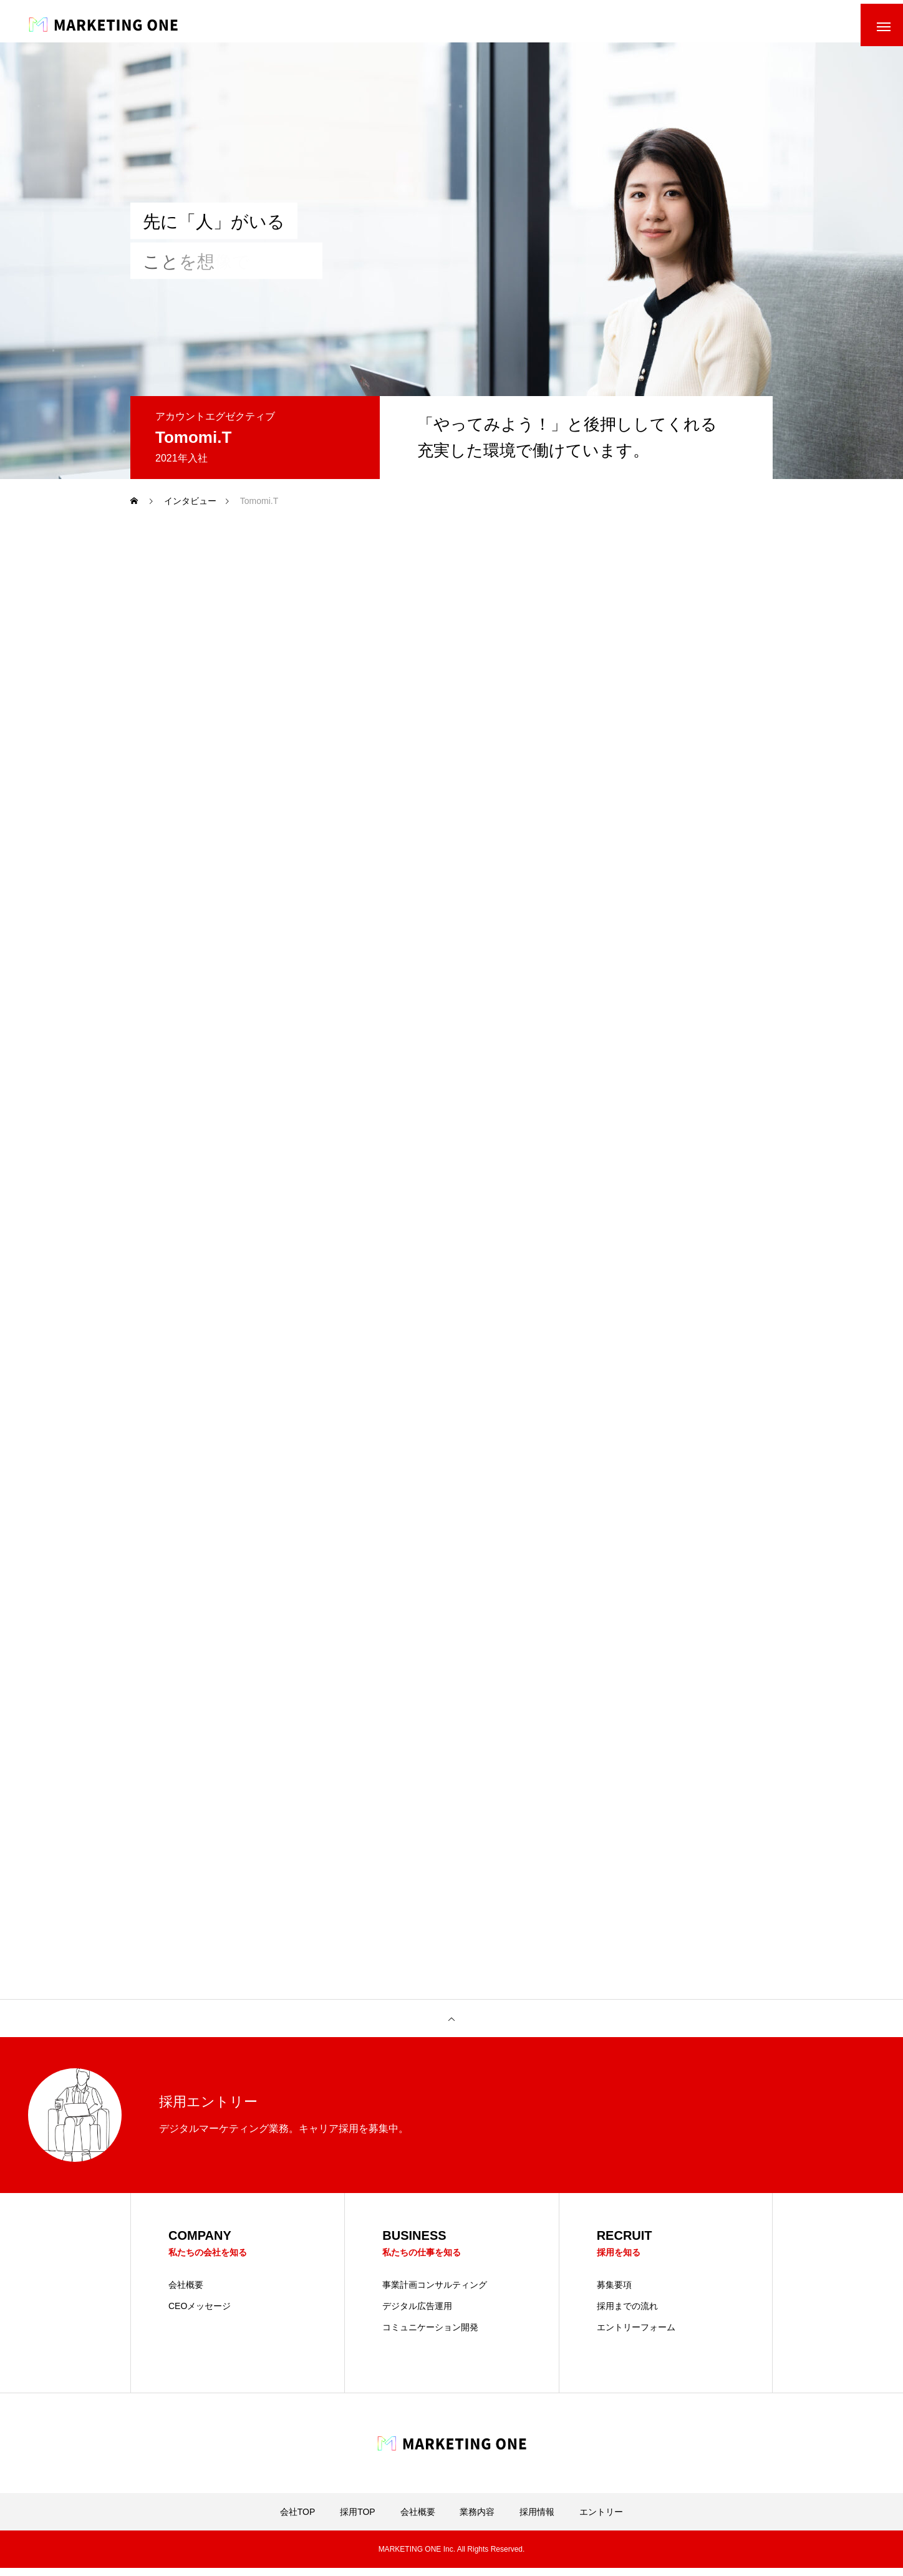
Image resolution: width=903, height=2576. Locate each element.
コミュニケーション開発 (430, 2335)
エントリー (601, 2520)
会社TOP (298, 2520)
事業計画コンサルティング (434, 2292)
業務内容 (477, 2520)
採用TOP (357, 2520)
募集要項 (614, 2292)
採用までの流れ (627, 2314)
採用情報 (536, 2520)
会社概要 (185, 2292)
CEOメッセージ (199, 2314)
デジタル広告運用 (417, 2314)
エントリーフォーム (636, 2335)
